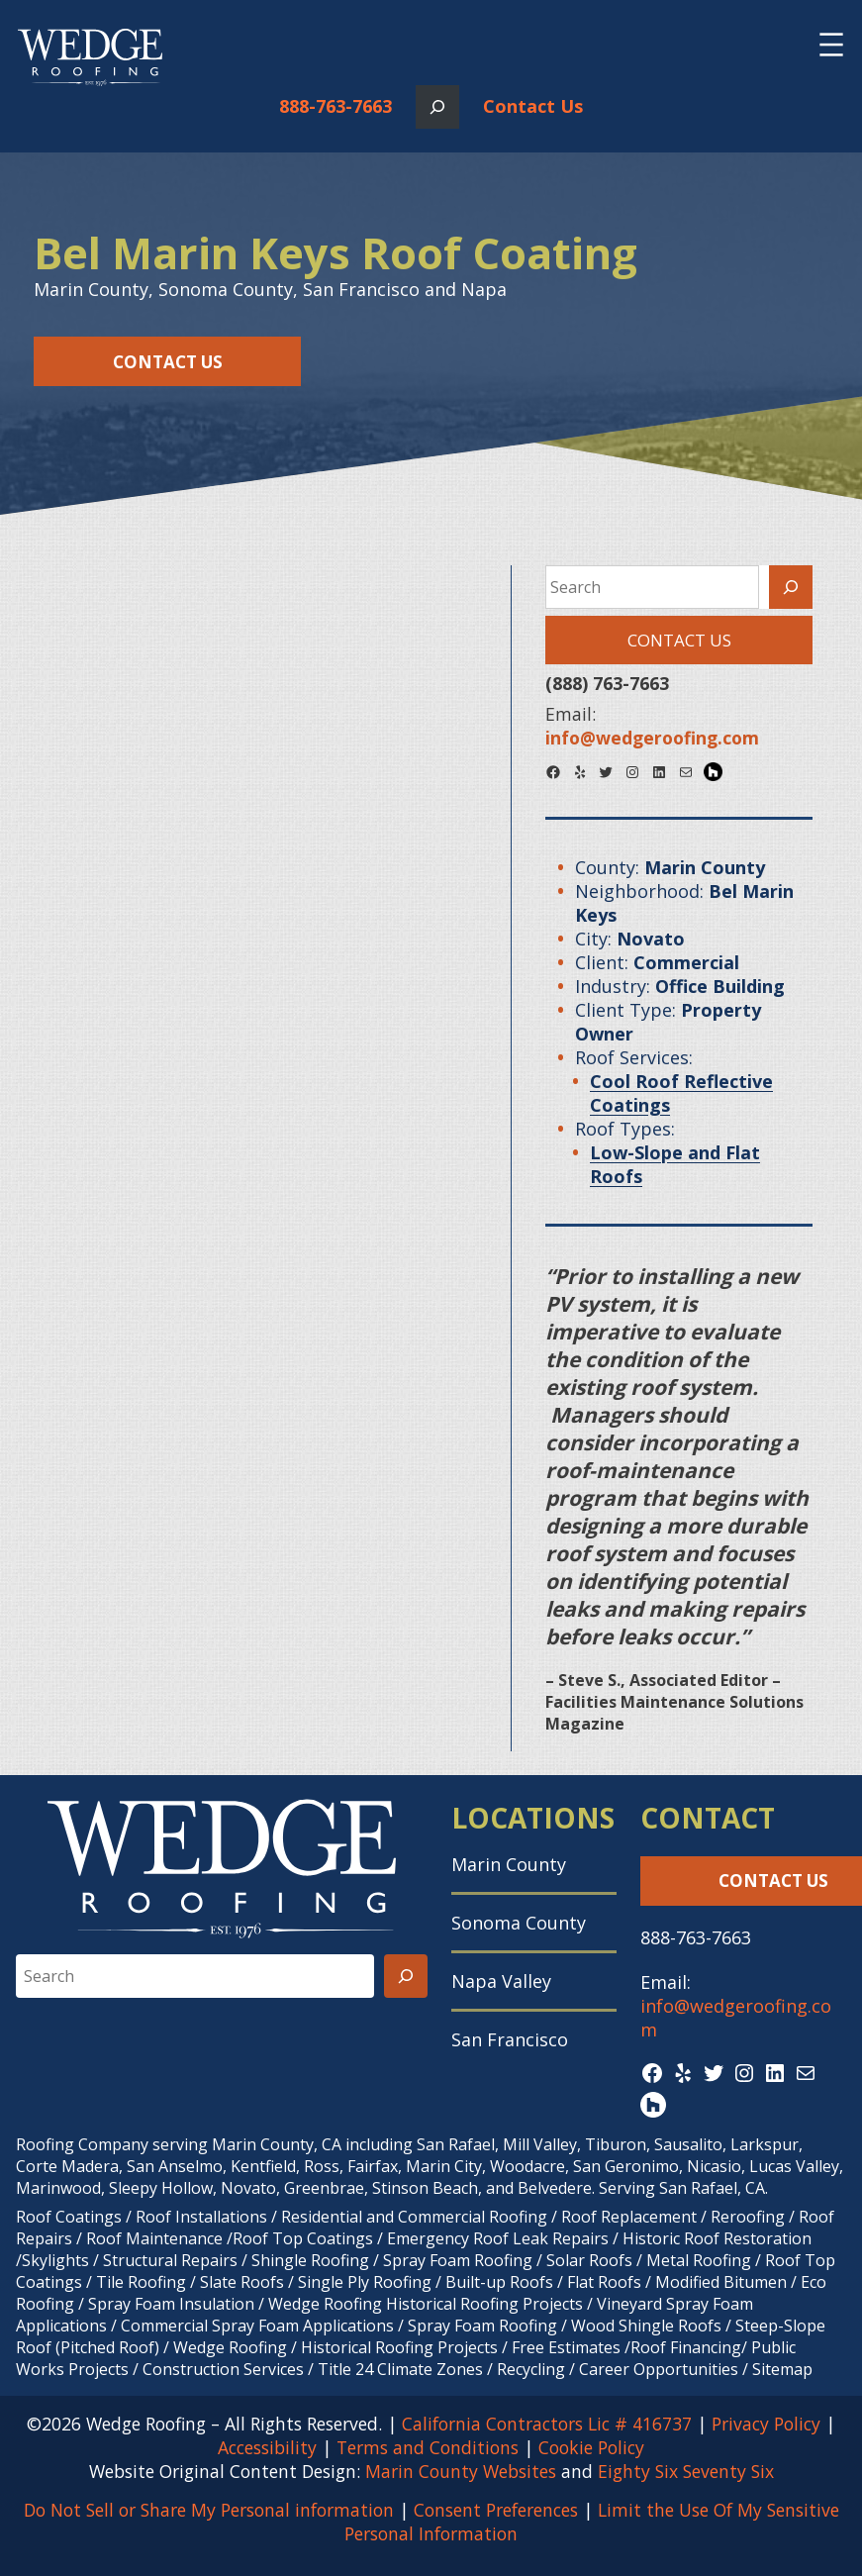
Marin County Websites (460, 2471)
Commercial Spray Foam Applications (257, 2325)
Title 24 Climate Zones (400, 2369)
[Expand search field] (437, 107)
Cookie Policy (591, 2447)
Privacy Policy (766, 2423)
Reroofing (748, 2217)
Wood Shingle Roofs (646, 2325)
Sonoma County (518, 1922)
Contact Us (533, 106)
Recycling (531, 2369)
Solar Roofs (591, 2260)
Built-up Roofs (499, 2282)
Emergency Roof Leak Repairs (498, 2238)
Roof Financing (685, 2347)
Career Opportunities (658, 2369)
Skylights (55, 2260)
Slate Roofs (242, 2282)
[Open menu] (831, 44)
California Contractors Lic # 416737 (547, 2423)
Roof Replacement (629, 2217)
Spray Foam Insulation (171, 2304)
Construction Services (223, 2369)
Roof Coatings (69, 2217)
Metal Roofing (700, 2260)
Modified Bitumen (721, 2282)
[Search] (791, 587)
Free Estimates (566, 2347)
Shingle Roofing (310, 2260)
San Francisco (509, 2039)
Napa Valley (501, 1981)
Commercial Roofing (472, 2217)
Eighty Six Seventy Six (686, 2471)
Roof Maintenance (154, 2238)
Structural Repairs (170, 2260)
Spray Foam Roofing (457, 2260)
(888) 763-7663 (607, 683)
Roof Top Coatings (303, 2238)
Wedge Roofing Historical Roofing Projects (425, 2304)
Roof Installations (201, 2217)
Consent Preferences (496, 2510)
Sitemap (782, 2369)
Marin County (508, 1864)
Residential (321, 2217)
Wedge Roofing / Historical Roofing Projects (335, 2347)
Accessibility (267, 2447)
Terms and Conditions (427, 2447)
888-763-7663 (335, 106)
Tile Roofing (141, 2282)
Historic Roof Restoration (717, 2238)
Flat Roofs (604, 2282)
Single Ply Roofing (364, 2282)
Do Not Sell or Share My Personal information (209, 2510)
